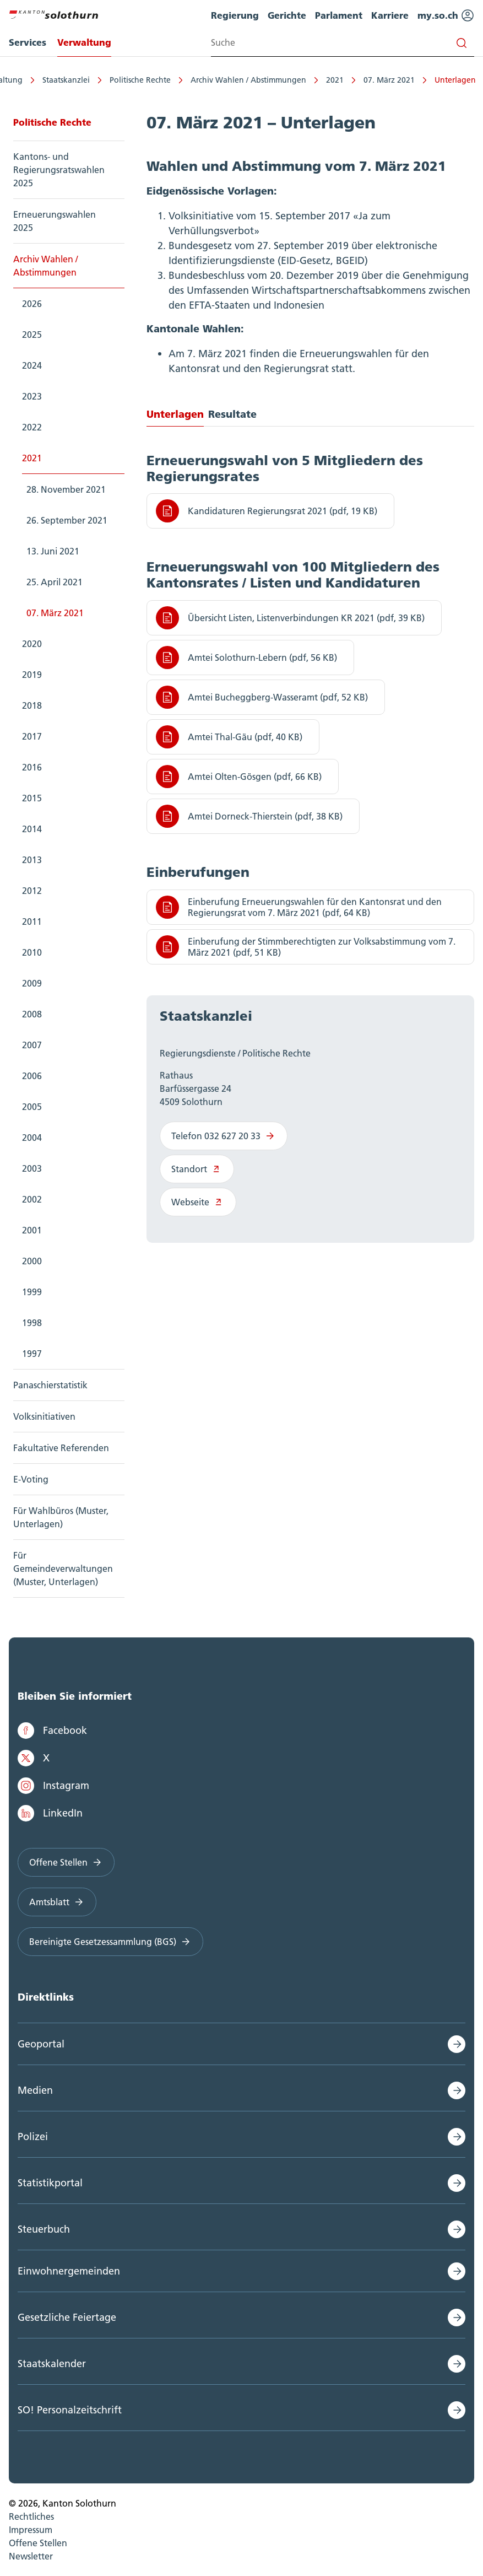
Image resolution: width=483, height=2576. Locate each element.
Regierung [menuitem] (235, 15)
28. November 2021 (66, 489)
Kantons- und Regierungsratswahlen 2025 (59, 169)
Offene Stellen (66, 1862)
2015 (32, 798)
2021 (333, 80)
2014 (32, 828)
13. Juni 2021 (52, 551)
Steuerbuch (44, 2229)
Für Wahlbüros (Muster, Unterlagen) (60, 1517)
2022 (32, 427)
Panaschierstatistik (50, 1385)
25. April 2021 (54, 582)
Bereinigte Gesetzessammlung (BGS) (110, 1942)
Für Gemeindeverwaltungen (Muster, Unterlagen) (63, 1568)
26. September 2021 (66, 520)
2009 (32, 983)
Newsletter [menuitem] (31, 2556)
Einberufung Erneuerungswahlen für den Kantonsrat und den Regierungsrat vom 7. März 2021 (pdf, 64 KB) (299, 907)
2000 (32, 1261)
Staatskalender (52, 2363)
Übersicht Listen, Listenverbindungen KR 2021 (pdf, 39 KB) (290, 617)
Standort (196, 1169)
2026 (32, 303)
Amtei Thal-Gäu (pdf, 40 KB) (229, 736)
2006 (32, 1075)
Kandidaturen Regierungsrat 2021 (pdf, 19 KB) (266, 510)
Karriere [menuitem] (390, 15)
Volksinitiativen (44, 1416)
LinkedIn (50, 1813)
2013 (32, 859)
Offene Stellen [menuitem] (38, 2542)
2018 (32, 705)
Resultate (232, 414)
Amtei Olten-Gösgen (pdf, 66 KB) (239, 776)
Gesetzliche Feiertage (67, 2317)
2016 (32, 767)
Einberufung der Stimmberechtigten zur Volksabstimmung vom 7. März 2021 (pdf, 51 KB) (305, 946)
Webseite (198, 1202)
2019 (32, 674)
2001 (32, 1230)
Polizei (33, 2136)
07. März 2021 (387, 80)
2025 (32, 334)
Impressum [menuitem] (30, 2529)
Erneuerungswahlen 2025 (54, 221)
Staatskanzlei (64, 80)
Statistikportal (50, 2182)
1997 (32, 1353)
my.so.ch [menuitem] (445, 15)
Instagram (53, 1785)
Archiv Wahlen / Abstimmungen (247, 80)
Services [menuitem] (27, 42)
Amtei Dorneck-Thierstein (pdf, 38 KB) (249, 816)
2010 (32, 952)
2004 (32, 1137)
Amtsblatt (57, 1902)
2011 (32, 921)
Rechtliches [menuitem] (31, 2516)
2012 (32, 890)
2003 (32, 1168)
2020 (32, 643)
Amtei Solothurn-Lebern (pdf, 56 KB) (246, 657)
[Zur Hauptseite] (53, 13)
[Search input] (342, 43)
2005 (32, 1106)
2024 (32, 365)
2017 (32, 736)
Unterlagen (453, 80)
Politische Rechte (138, 80)
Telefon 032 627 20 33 (223, 1136)
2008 (32, 1014)
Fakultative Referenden (61, 1447)
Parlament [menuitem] (338, 15)
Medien (35, 2090)
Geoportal (41, 2044)
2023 (32, 396)
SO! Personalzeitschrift (70, 2409)
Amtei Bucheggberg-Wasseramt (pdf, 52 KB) (262, 697)
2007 (32, 1044)
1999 (32, 1291)
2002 (32, 1199)
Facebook (52, 1730)
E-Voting (30, 1479)
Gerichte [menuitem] (287, 15)
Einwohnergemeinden (69, 2271)
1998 (32, 1322)
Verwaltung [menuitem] (84, 42)
